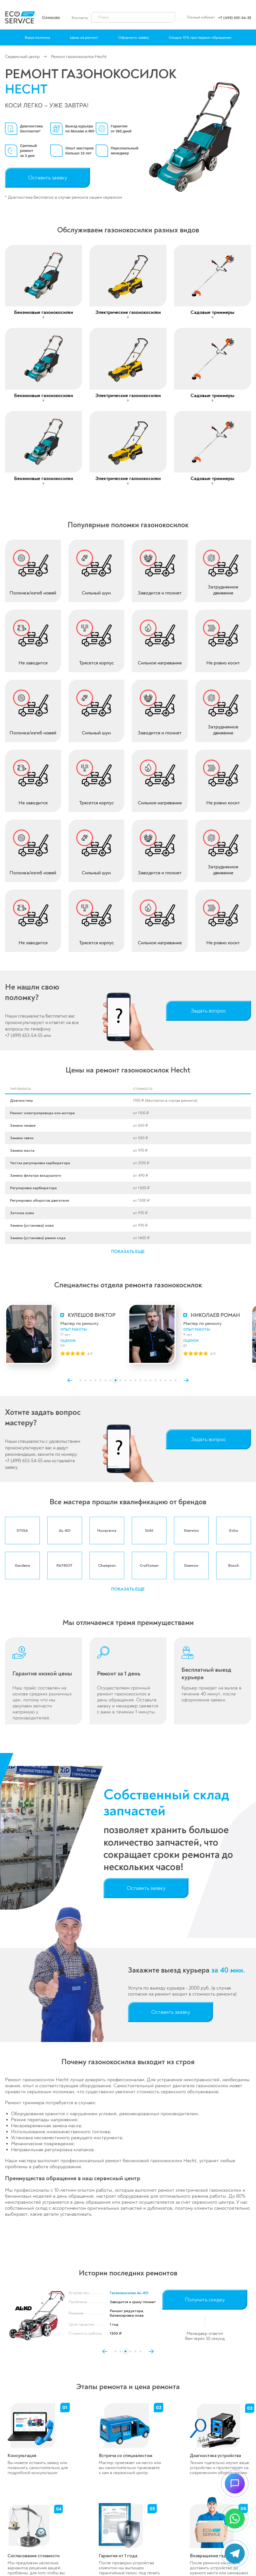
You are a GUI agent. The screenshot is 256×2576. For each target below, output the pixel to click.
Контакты (80, 17)
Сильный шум (96, 427)
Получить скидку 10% (171, 2268)
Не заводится (33, 497)
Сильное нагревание (160, 497)
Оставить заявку (47, 177)
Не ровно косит (223, 497)
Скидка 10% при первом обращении (200, 37)
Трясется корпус (96, 497)
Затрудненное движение (223, 424)
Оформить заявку (133, 37)
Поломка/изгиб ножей (33, 427)
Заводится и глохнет (160, 427)
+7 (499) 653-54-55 (234, 17)
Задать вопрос (208, 564)
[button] (128, 805)
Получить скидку (205, 1853)
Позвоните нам (201, 2445)
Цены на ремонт (84, 37)
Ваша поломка (37, 37)
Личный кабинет (201, 17)
